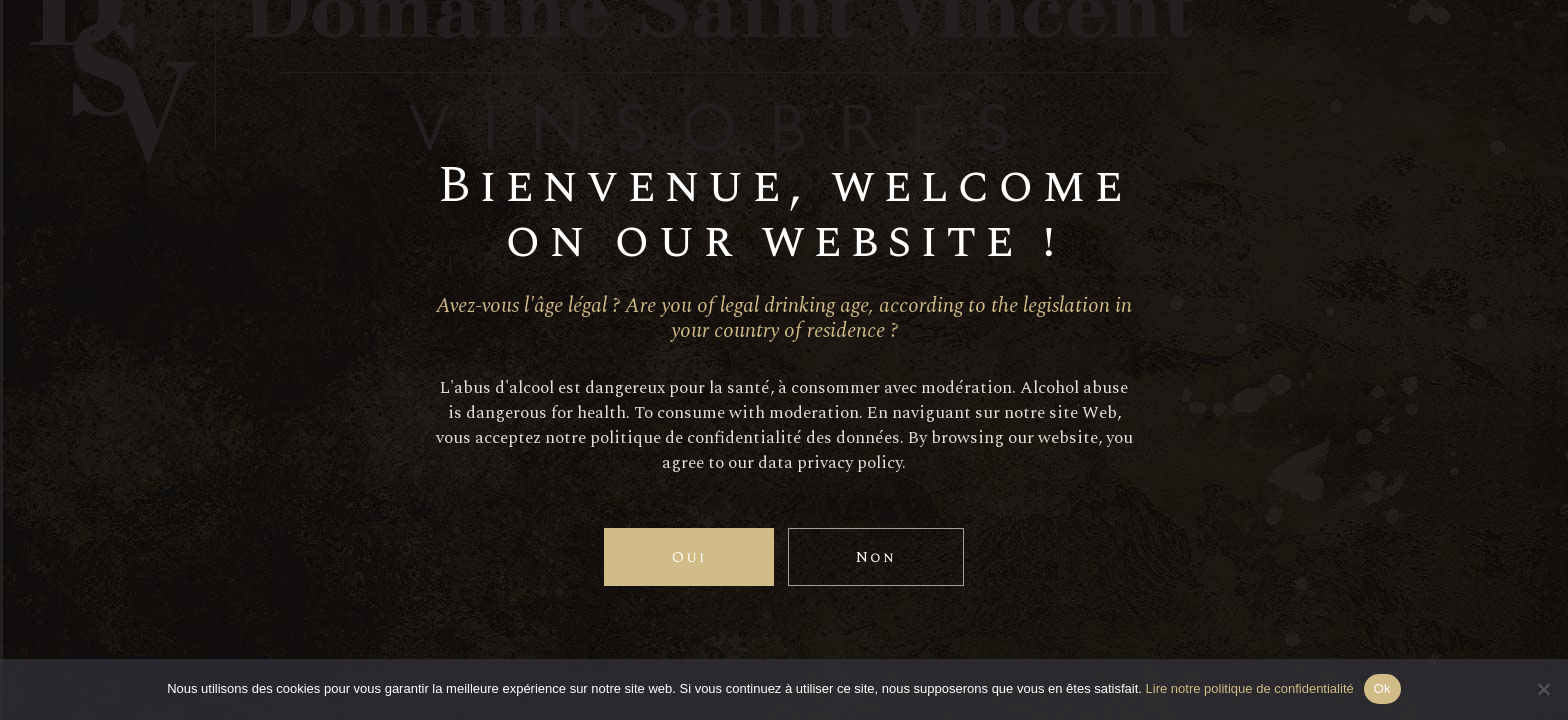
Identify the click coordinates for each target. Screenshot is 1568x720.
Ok (1382, 688)
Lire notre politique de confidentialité (1250, 688)
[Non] (1543, 689)
